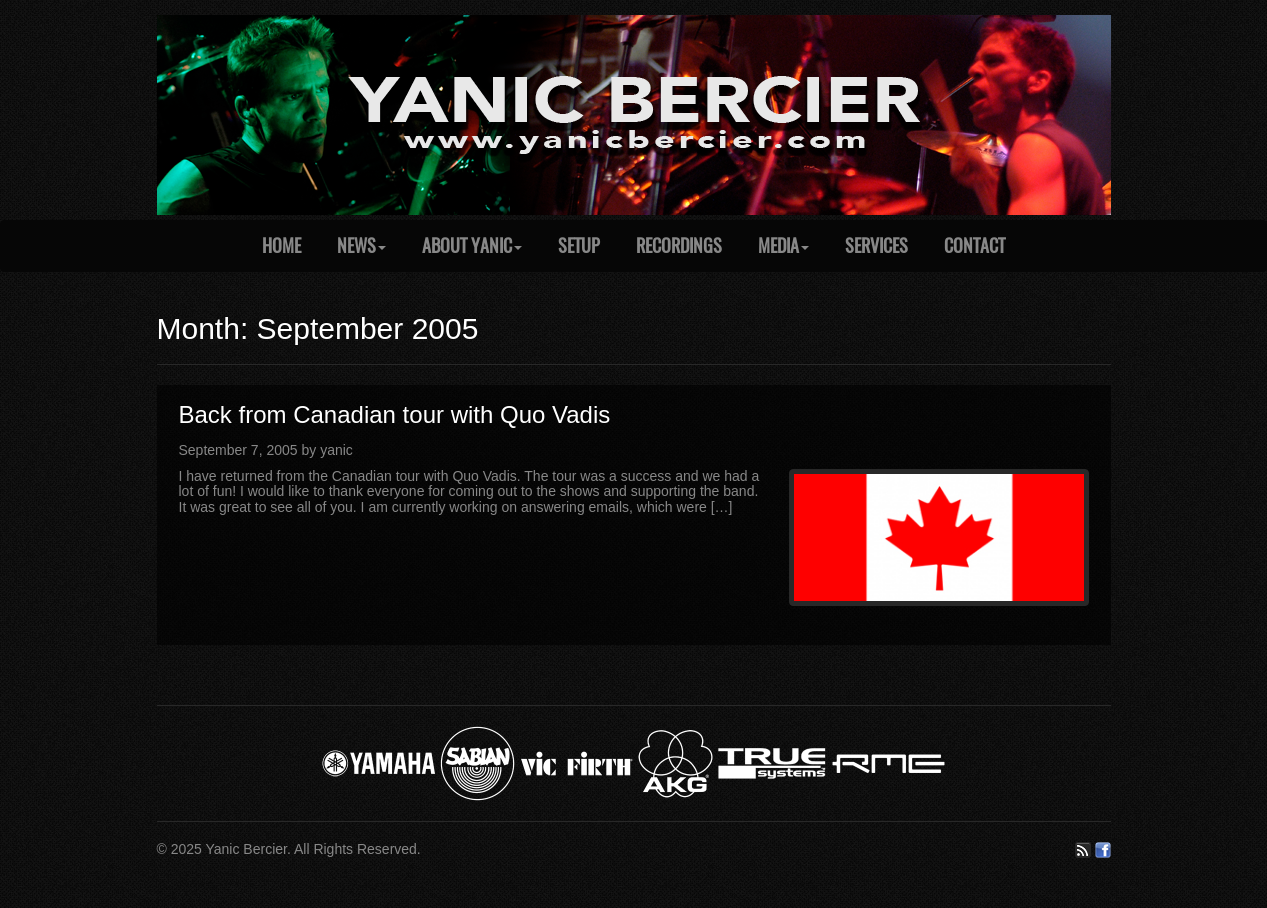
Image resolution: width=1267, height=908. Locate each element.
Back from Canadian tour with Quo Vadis (395, 414)
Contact (974, 245)
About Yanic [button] (472, 245)
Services (876, 245)
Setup (579, 245)
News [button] (361, 245)
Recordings (679, 245)
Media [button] (783, 245)
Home (281, 245)
